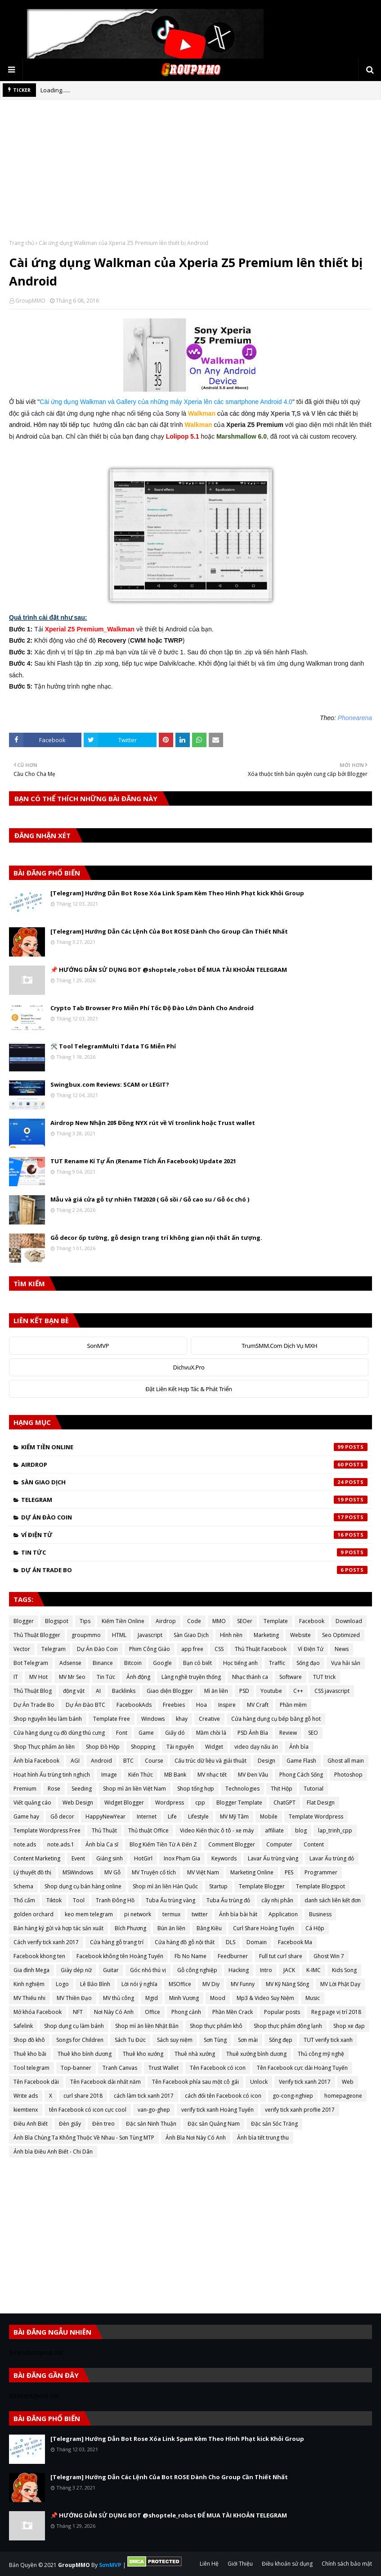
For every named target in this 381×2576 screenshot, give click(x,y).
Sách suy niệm (175, 2040)
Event (78, 1858)
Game (146, 1733)
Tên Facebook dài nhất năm (105, 2082)
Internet (147, 1816)
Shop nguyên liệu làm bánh (47, 1719)
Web (348, 2082)
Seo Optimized (341, 1635)
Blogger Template (239, 1802)
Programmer (321, 1872)
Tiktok (54, 1900)
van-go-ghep (154, 2109)
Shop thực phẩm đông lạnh (288, 2026)
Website (300, 1635)
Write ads (25, 2096)
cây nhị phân (277, 1900)
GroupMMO (30, 300)
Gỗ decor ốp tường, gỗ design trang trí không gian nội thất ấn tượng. (156, 1238)
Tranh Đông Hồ (115, 1900)
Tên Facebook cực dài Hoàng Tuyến (302, 2068)
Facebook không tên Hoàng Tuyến (119, 1956)
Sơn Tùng (215, 2040)
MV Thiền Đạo (74, 1998)
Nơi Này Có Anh (114, 2012)
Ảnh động (138, 1677)
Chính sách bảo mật (347, 2563)
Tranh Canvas (120, 2068)
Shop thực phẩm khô (216, 2026)
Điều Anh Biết (30, 2123)
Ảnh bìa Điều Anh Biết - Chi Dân (53, 2151)
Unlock (259, 2082)
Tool (79, 1900)
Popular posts (282, 2012)
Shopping (143, 1747)
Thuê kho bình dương (85, 2054)
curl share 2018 (83, 2096)
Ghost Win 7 (329, 1956)
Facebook (311, 1621)
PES (289, 1872)
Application (283, 1914)
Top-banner (76, 2068)
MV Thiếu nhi (29, 1998)
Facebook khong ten (39, 1956)
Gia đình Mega (31, 1970)
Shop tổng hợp (195, 1788)
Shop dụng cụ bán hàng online (83, 1886)
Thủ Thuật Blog (32, 1691)
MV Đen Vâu (253, 1774)
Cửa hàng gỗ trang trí (116, 1942)
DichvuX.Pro (189, 1367)
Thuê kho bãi (29, 2054)
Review (288, 1733)
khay (182, 1719)
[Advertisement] (190, 176)
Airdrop (194, 1464)
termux (171, 1914)
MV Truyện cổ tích (154, 1872)
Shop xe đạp (349, 2026)
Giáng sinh (109, 1858)
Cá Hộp (314, 1928)
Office (152, 2012)
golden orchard (33, 1914)
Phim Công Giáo (149, 1649)
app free (192, 1649)
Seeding (82, 1788)
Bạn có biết (197, 1663)
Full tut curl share (280, 1956)
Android (101, 1760)
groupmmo (86, 1635)
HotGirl (143, 1858)
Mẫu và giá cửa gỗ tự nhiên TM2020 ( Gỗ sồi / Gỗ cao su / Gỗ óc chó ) (149, 1199)
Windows (153, 1719)
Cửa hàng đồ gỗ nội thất (185, 1942)
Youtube (271, 1691)
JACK (289, 1970)
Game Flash (301, 1760)
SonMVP (98, 1346)
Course (154, 1760)
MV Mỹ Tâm (234, 1816)
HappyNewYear (105, 1816)
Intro (266, 1970)
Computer (279, 1844)
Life (172, 1816)
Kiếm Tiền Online (194, 1447)
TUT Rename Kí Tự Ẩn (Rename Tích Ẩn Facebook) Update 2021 (143, 1161)
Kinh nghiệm (29, 1984)
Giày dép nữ (76, 1970)
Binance (103, 1663)
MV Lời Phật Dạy (340, 1984)
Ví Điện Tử (194, 1535)
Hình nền (231, 1635)
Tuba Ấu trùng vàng (170, 1900)
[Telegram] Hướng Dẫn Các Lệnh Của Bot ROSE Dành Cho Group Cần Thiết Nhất (169, 931)
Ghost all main (345, 1760)
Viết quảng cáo (32, 1802)
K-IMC (313, 1970)
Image (109, 1774)
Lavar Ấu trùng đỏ (331, 1858)
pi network (137, 1914)
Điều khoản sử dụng (287, 2563)
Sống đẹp (280, 2040)
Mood (217, 1998)
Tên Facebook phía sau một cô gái (195, 2082)
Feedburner (233, 1956)
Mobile (269, 1816)
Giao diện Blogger (170, 1691)
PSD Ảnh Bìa (253, 1733)
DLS (230, 1942)
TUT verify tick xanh (328, 2040)
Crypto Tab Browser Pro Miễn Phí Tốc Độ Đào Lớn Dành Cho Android (152, 1008)
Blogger (23, 1621)
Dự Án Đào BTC (85, 1705)
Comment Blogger (231, 1844)
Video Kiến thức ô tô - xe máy (217, 1830)
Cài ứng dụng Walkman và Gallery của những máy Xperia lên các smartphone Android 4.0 (166, 401)
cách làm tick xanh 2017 (144, 2096)
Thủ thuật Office (148, 1830)
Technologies (242, 1788)
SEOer (244, 1621)
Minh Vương (184, 1998)
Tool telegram (31, 2068)
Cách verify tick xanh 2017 (46, 1942)
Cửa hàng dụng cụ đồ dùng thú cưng (59, 1733)
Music (312, 1998)
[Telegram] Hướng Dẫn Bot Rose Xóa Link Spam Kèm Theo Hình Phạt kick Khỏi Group (177, 893)
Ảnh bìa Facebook (36, 1760)
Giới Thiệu (240, 2563)
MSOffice (180, 1984)
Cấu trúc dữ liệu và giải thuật (211, 1760)
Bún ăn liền (171, 1928)
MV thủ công (118, 1998)
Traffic (277, 1663)
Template (276, 1621)
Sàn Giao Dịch (194, 1482)
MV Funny (243, 1984)
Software (290, 1677)
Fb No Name (190, 1956)
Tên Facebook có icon (218, 2068)
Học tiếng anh (240, 1663)
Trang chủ (21, 243)
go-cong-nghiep (293, 2096)
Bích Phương (130, 1928)
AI (98, 1691)
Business (320, 1914)
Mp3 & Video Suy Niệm (265, 1998)
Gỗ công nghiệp (197, 1970)
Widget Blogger (124, 1802)
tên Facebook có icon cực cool (87, 2109)
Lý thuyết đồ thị (32, 1872)
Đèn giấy (70, 2123)
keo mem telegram (89, 1914)
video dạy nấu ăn (256, 1747)
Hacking (239, 1970)
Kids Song (344, 1970)
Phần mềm (293, 1705)
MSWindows (78, 1872)
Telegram (194, 1500)
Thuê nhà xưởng (195, 2054)
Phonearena (355, 717)
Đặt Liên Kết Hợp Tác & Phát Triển (188, 1389)
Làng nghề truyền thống (191, 1677)
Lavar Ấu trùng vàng (273, 1858)
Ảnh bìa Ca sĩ (101, 1844)
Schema (23, 1886)
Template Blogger (262, 1886)
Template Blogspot (320, 1886)
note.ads (24, 1844)
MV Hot (38, 1677)
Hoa (201, 1705)
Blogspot (56, 1621)
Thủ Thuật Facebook (261, 1649)
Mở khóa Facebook (37, 2012)
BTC (128, 1760)
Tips (85, 1621)
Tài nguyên (180, 1747)
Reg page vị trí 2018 (336, 2012)
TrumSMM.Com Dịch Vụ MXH (279, 1346)
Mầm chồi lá (211, 1733)
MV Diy (211, 1984)
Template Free (111, 1719)
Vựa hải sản (345, 1663)
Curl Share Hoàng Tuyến (263, 1928)
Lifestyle (198, 1816)
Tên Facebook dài (36, 2082)
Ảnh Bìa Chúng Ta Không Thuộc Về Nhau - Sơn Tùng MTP (83, 2137)
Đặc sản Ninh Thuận (151, 2123)
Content (314, 1844)
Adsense (70, 1663)
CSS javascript (332, 1691)
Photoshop (348, 1774)
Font (121, 1733)
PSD (244, 1691)
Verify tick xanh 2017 (305, 2082)
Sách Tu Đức (130, 2040)
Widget (214, 1747)
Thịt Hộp (281, 1788)
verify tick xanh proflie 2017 (300, 2109)
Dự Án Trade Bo (194, 1570)
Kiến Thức (140, 1774)
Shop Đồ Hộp (103, 1747)
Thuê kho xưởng (143, 2054)
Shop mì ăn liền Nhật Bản (147, 2026)
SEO (313, 1733)
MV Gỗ (112, 1872)
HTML (119, 1635)
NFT (78, 2012)
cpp (200, 1802)
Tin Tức (194, 1552)
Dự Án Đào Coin (194, 1517)
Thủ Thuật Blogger (36, 1635)
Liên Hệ (209, 2563)
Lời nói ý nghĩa (139, 1984)
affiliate (274, 1830)
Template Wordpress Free (47, 1830)
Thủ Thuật (104, 1830)
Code (194, 1621)
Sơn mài (248, 2040)
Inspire (227, 1705)
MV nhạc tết (212, 1774)
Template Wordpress (316, 1816)
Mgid (151, 1998)
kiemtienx (25, 2109)
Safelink (23, 2026)
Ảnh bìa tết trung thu (263, 2137)
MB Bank (175, 1774)
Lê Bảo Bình (95, 1984)
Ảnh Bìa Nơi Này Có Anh (196, 2137)
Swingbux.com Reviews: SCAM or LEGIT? (109, 1084)
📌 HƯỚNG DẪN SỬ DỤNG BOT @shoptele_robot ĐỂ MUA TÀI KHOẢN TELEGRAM (168, 970)
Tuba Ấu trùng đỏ (228, 1900)
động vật (74, 1691)
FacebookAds (134, 1705)
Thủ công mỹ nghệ (321, 2054)
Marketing (266, 1635)
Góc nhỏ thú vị (148, 1970)
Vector (21, 1649)
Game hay (26, 1816)
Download (349, 1621)
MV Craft (258, 1705)
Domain (257, 1942)
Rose (54, 1788)
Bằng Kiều (209, 1928)
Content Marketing (36, 1858)
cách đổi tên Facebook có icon (223, 2096)
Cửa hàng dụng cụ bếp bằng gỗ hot (276, 1719)
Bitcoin (133, 1663)
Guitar (111, 1970)
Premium (24, 1788)
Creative (209, 1719)
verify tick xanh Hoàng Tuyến (217, 2109)
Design (266, 1760)
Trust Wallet (163, 2068)
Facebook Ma (295, 1942)
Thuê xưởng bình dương (256, 2054)
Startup (218, 1886)
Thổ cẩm (24, 1900)
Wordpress (169, 1802)
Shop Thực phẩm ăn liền (44, 1747)
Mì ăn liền (216, 1691)
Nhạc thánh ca (250, 1677)
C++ (298, 1691)
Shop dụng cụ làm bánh (74, 2026)
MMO (219, 1621)
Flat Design (321, 1802)
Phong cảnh (186, 2012)
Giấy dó (175, 1733)
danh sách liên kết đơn (333, 1900)
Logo (62, 1984)
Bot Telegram (30, 1663)
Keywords (224, 1858)
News (342, 1649)
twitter (200, 1914)
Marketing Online (251, 1872)
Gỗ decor (62, 1816)
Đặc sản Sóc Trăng (274, 2123)
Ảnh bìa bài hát (238, 1914)
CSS (219, 1649)
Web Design (78, 1802)
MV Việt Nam (203, 1872)
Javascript (150, 1635)
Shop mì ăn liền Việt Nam (134, 1788)
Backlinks (123, 1691)
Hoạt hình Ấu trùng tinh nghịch (51, 1774)
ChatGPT (284, 1802)
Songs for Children (79, 2040)
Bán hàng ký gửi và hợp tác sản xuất (58, 1928)
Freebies (174, 1705)
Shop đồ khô (29, 2040)
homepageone (343, 2096)
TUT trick (324, 1677)
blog (301, 1830)
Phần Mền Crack (232, 2012)
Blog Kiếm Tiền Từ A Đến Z (163, 1844)
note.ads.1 (60, 1844)
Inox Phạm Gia (182, 1858)
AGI (75, 1760)
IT (15, 1677)
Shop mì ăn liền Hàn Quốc (165, 1886)
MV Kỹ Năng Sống (287, 1984)
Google (162, 1663)
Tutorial (313, 1788)
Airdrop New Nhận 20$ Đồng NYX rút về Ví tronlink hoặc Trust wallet (152, 1123)
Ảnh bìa (299, 1747)
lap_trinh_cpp (335, 1830)
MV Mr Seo (72, 1677)
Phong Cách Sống (301, 1774)
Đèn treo (103, 2123)
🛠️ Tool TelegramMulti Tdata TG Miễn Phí (113, 1046)
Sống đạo (308, 1663)
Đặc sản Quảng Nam (214, 2123)
